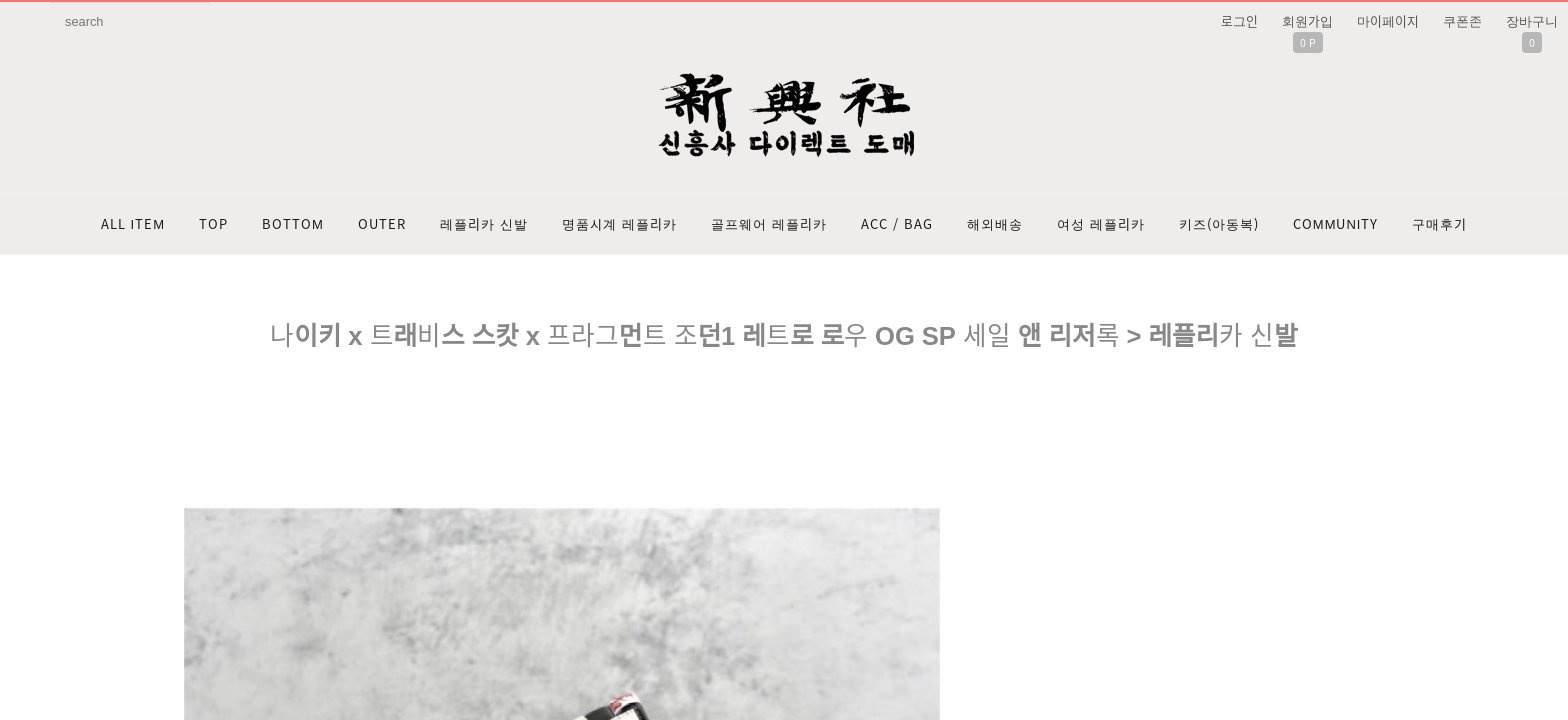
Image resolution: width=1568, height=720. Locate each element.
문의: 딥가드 (783, 521)
